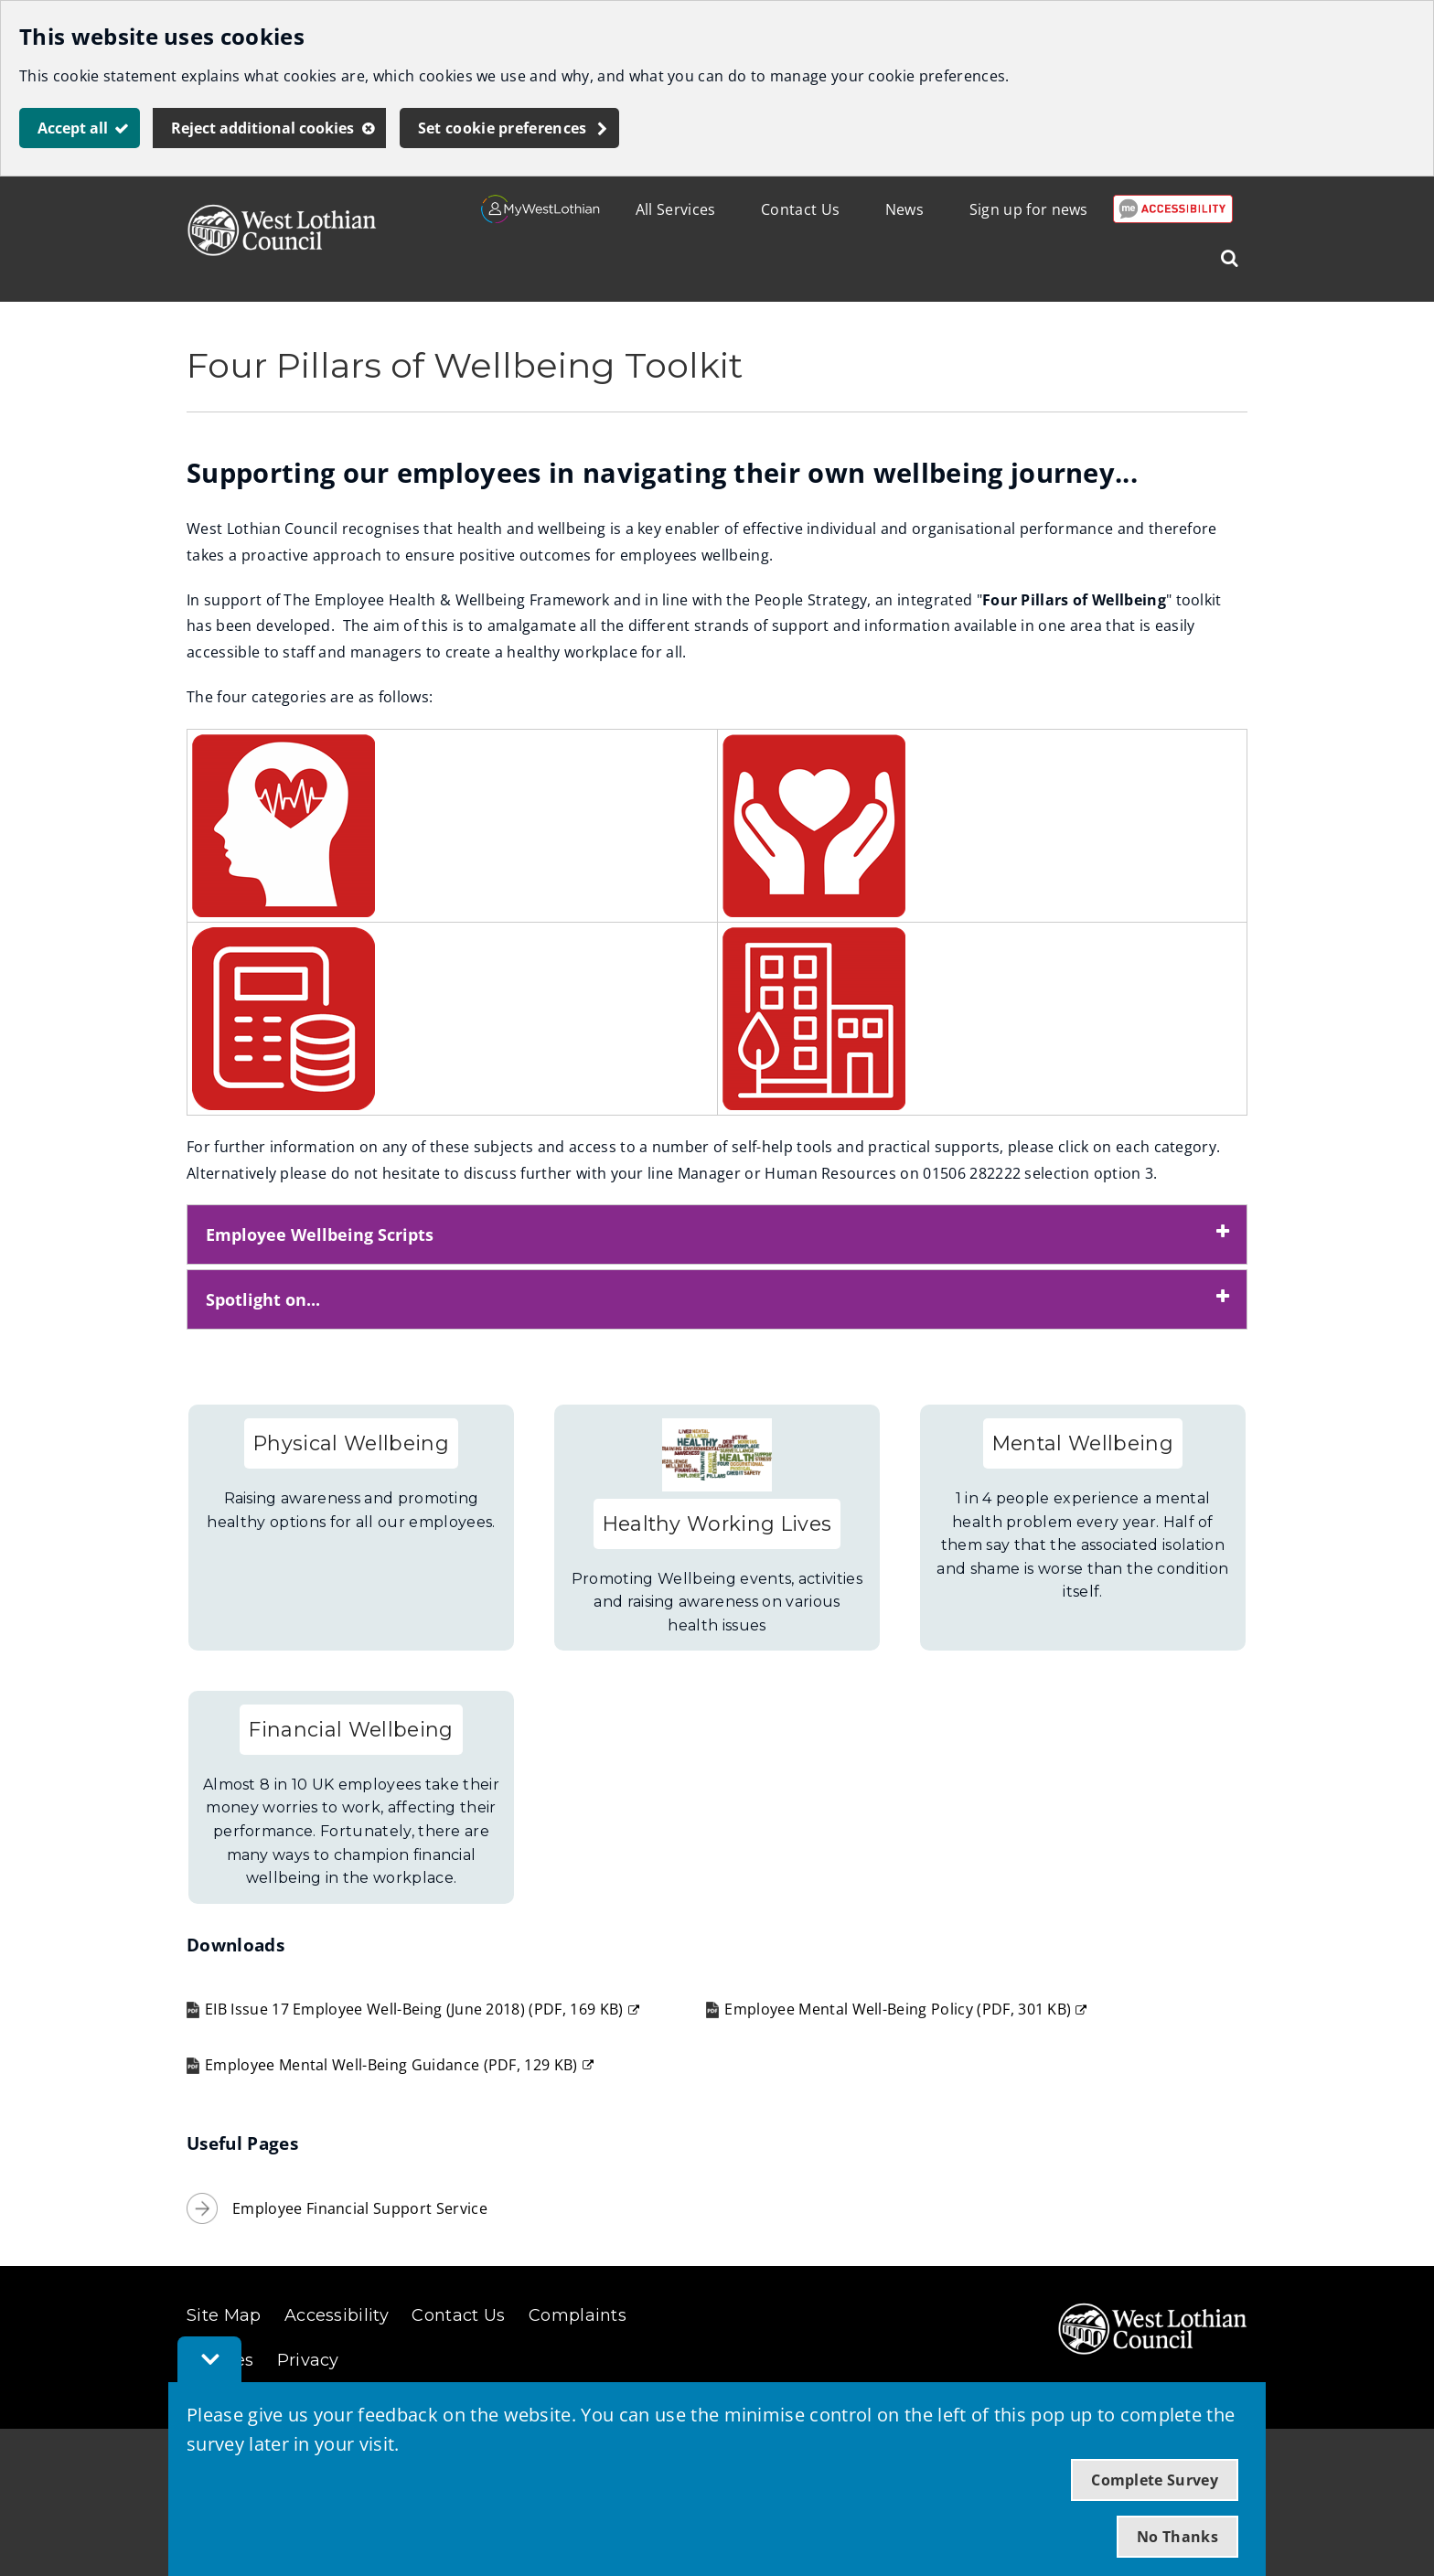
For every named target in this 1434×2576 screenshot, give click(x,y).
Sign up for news (1028, 209)
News (904, 209)
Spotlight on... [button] (263, 1299)
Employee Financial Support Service (359, 2208)
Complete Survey (1154, 2480)
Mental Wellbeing (1082, 1443)
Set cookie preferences (502, 128)
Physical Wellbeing (351, 1443)
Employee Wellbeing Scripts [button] (319, 1234)
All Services (676, 209)
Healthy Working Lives (717, 1523)
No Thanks (1177, 2537)
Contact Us (800, 209)
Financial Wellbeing (351, 1729)
